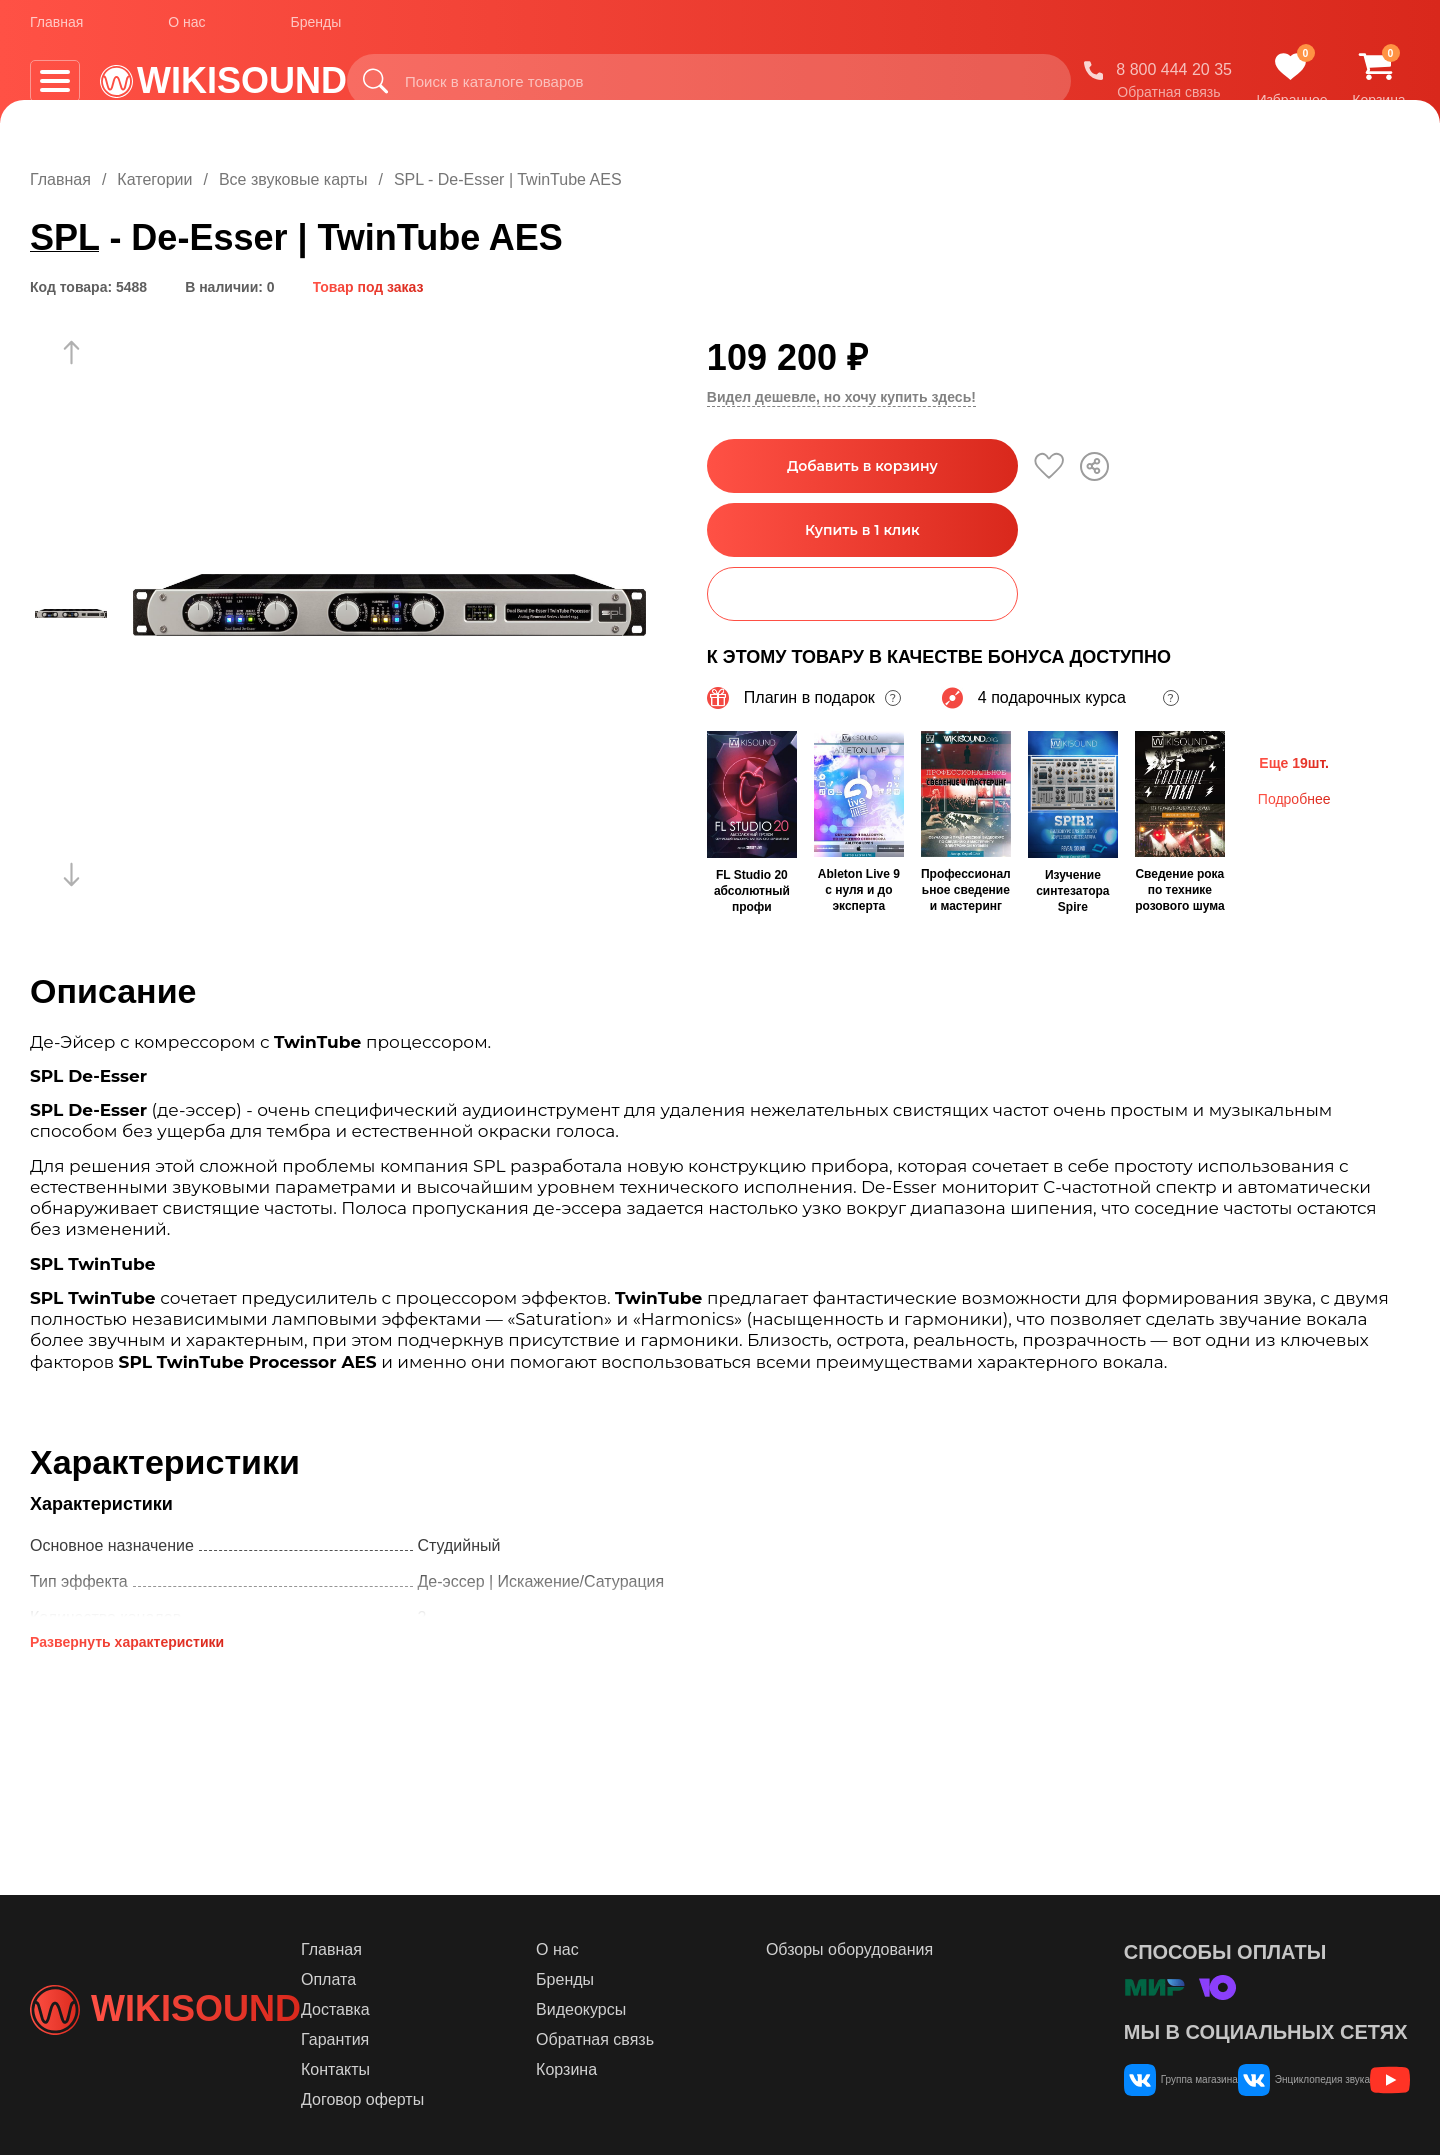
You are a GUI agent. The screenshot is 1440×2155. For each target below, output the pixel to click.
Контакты (452, 2069)
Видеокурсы (665, 2009)
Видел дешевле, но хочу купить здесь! (841, 397)
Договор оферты (479, 2099)
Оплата (445, 1979)
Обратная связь (1168, 99)
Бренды (316, 29)
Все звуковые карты (293, 179)
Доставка (452, 2009)
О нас (186, 29)
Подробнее (1294, 797)
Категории (154, 179)
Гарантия (452, 2039)
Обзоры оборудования (899, 1949)
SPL (64, 237)
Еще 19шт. (1294, 761)
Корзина (650, 2069)
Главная (56, 29)
